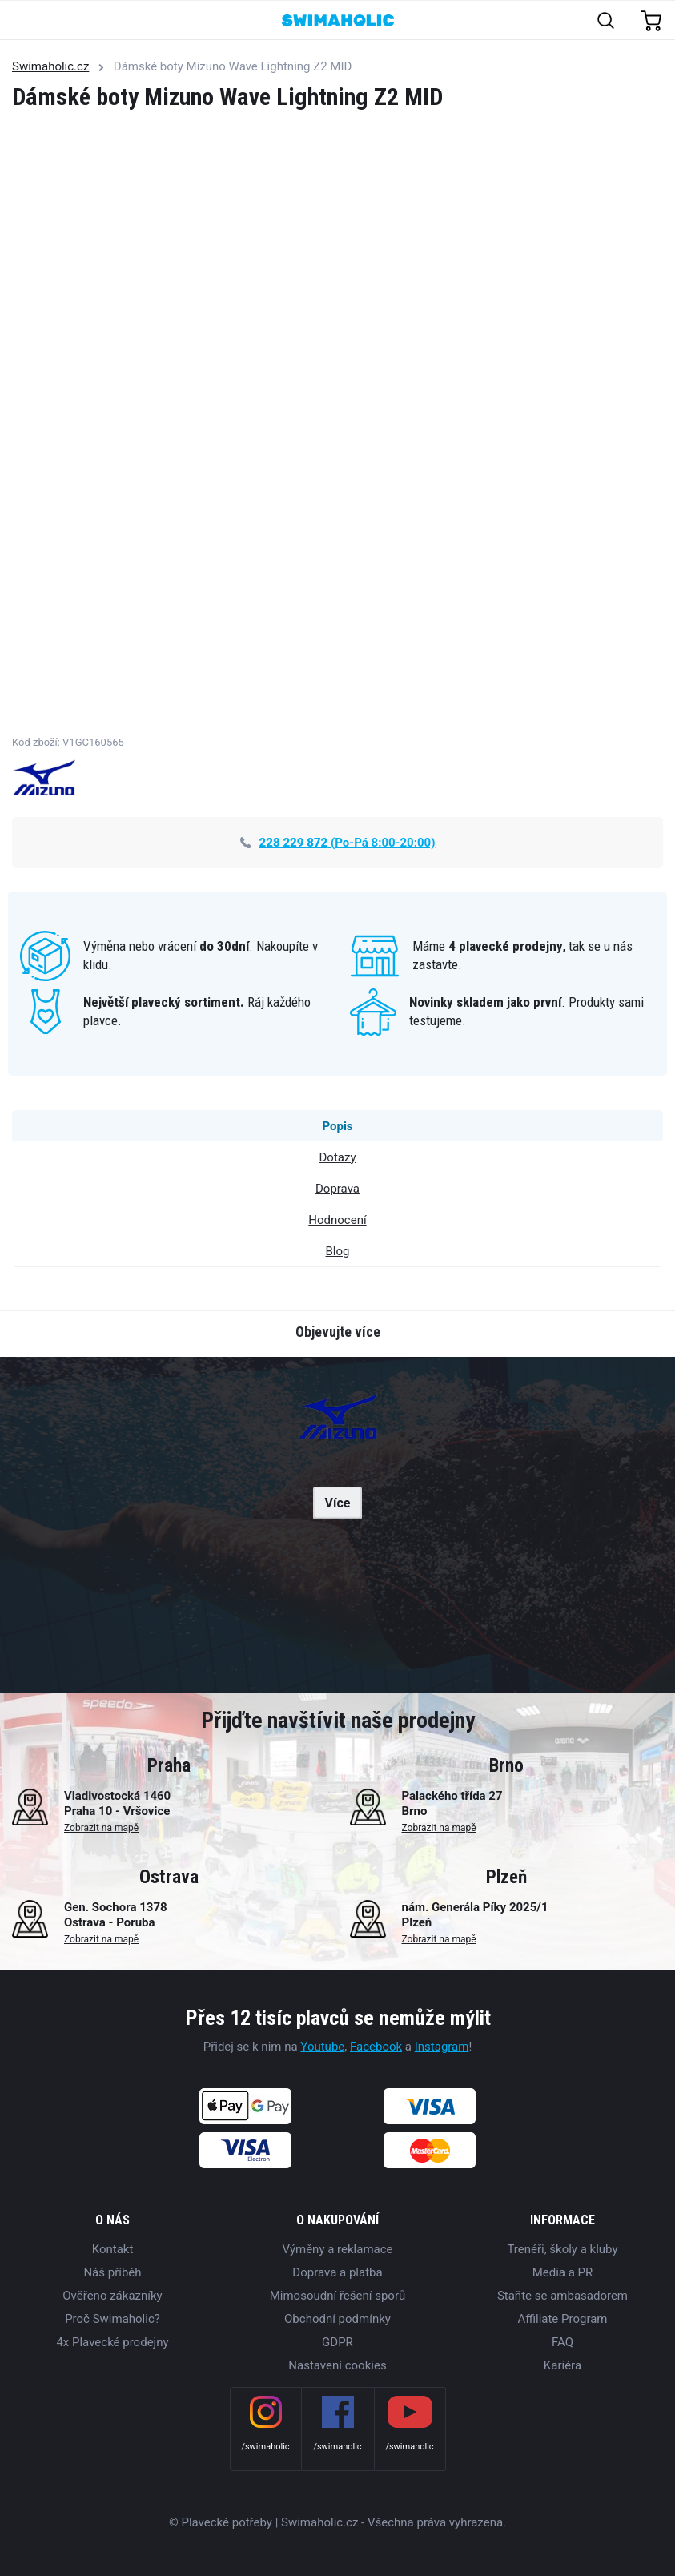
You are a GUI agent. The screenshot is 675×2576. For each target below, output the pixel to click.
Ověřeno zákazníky (112, 2295)
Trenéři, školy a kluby (562, 2249)
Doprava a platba (337, 2272)
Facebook (376, 2046)
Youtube (322, 2046)
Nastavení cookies (337, 2365)
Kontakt (113, 2249)
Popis (337, 1126)
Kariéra (562, 2365)
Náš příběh (112, 2272)
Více (338, 1503)
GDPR (337, 2342)
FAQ (562, 2342)
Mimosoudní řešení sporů (338, 2295)
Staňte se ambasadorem (562, 2295)
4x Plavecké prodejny (112, 2342)
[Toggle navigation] (21, 21)
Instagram (442, 2046)
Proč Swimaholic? (112, 2319)
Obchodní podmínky (337, 2319)
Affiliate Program (562, 2319)
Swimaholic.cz (50, 66)
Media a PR (562, 2272)
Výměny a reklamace (337, 2249)
